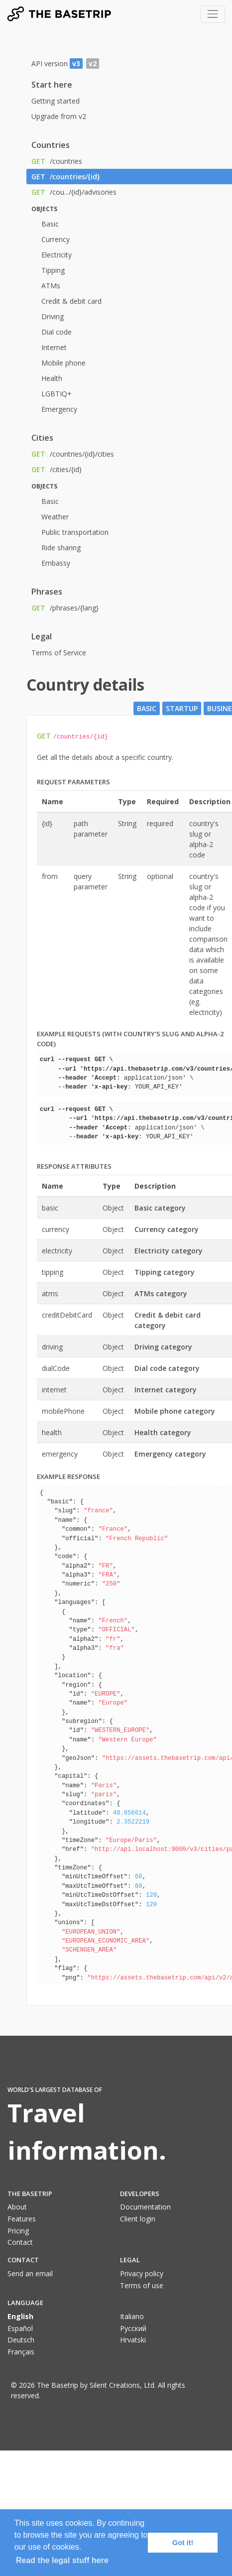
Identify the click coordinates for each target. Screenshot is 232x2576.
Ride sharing (61, 547)
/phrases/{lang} (65, 608)
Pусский (133, 2328)
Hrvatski (133, 2339)
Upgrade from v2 (58, 116)
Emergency (59, 409)
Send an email (30, 2273)
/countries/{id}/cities (72, 454)
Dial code (56, 332)
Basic (50, 224)
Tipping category (164, 1272)
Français (20, 2351)
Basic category (160, 1208)
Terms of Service (58, 652)
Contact (20, 2242)
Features (21, 2218)
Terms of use (141, 2285)
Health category (162, 1432)
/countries (56, 161)
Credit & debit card (71, 301)
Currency (55, 239)
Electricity (56, 254)
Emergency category (170, 1454)
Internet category (165, 1389)
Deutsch (20, 2339)
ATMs (50, 285)
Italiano (132, 2316)
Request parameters (73, 781)
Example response (68, 1476)
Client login (137, 2218)
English (20, 2316)
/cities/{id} (56, 469)
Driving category (163, 1346)
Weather (55, 516)
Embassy (55, 563)
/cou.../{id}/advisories (73, 192)
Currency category (166, 1229)
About (17, 2206)
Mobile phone (63, 363)
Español (20, 2328)
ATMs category (160, 1293)
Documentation (145, 2206)
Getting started (55, 101)
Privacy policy (141, 2273)
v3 (76, 63)
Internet (54, 347)
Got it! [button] (182, 2543)
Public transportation (75, 532)
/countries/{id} (65, 176)
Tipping (53, 270)
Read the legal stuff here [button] (62, 2560)
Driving (52, 316)
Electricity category (168, 1250)
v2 (93, 63)
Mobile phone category (174, 1411)
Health (51, 378)
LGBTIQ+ (56, 393)
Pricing (18, 2230)
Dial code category (167, 1368)
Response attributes (74, 1166)
